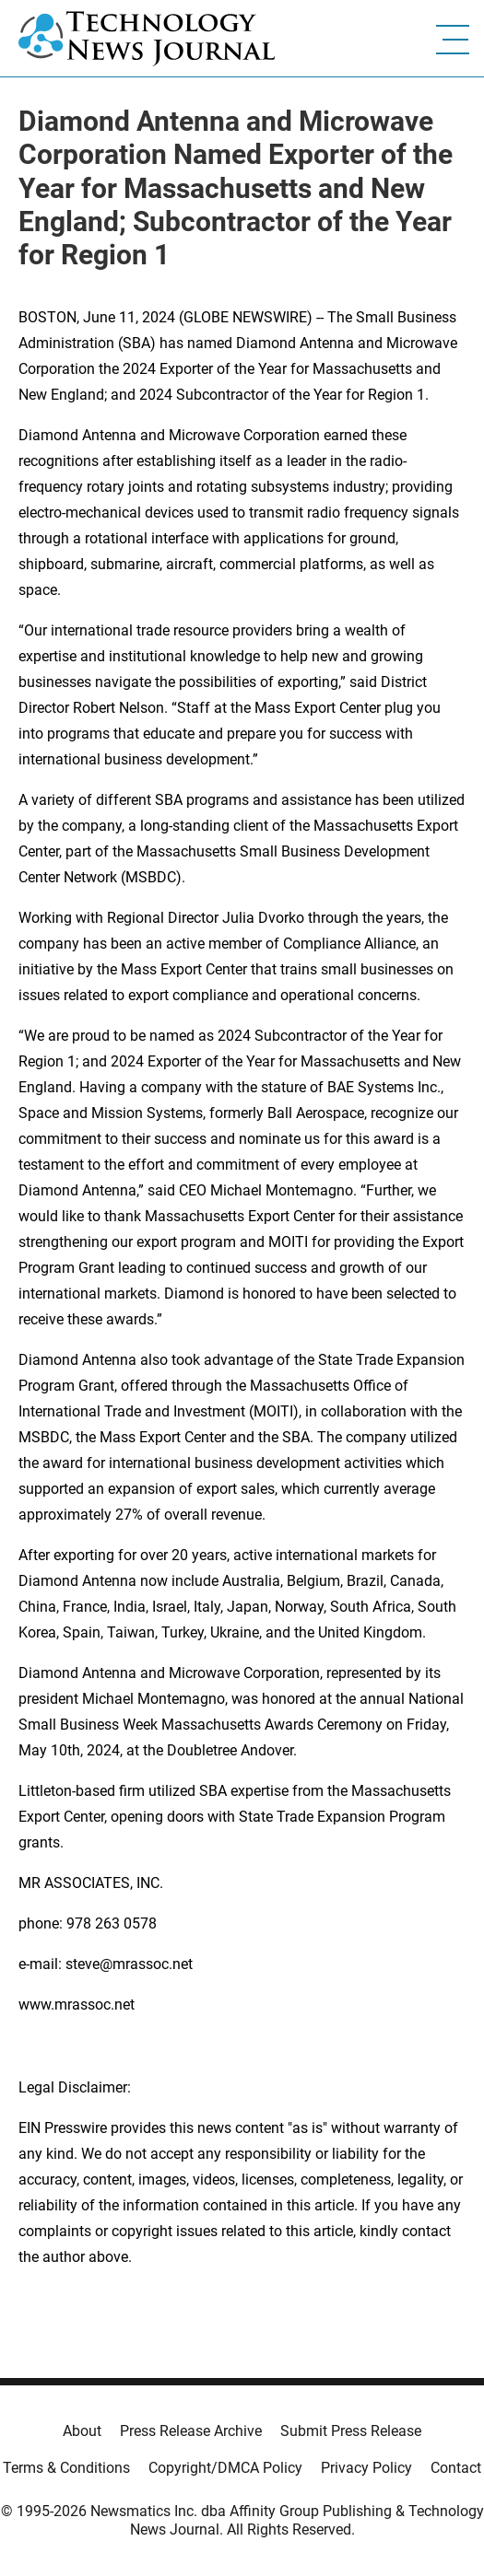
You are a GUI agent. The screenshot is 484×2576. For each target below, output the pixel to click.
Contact (456, 2468)
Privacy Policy (366, 2468)
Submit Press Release (350, 2431)
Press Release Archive (191, 2431)
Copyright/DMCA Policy (225, 2468)
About (82, 2431)
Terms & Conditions (66, 2468)
